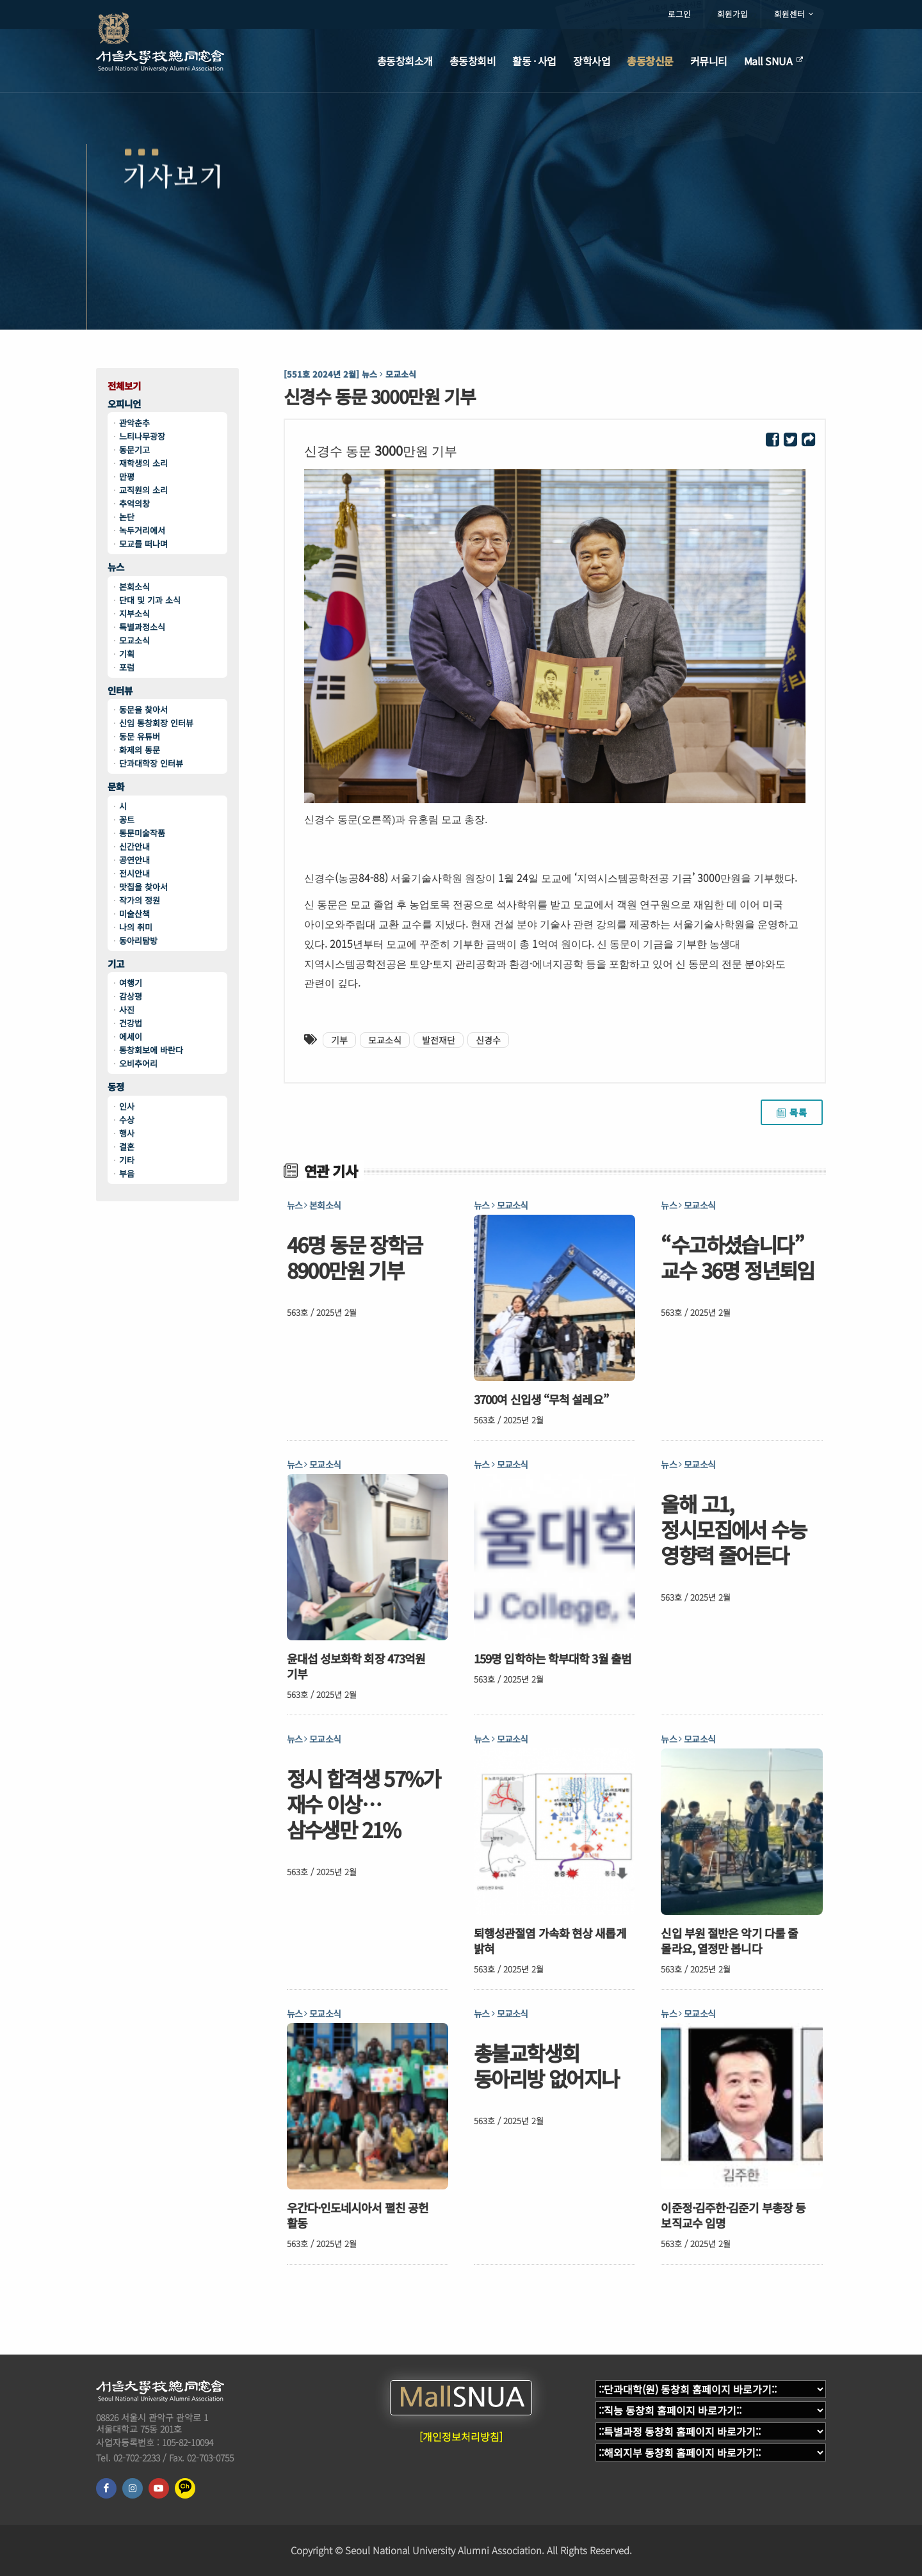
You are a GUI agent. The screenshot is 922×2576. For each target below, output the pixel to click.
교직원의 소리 (143, 490)
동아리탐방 (138, 940)
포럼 (126, 667)
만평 (126, 476)
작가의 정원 (139, 900)
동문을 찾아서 (143, 709)
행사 (126, 1133)
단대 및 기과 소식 (150, 600)
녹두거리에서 (142, 530)
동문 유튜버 (139, 736)
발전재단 (438, 1040)
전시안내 (134, 873)
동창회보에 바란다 (151, 1050)
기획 (126, 654)
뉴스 (116, 567)
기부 (339, 1040)
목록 (791, 1112)
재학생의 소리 (143, 463)
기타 (126, 1160)
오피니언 (124, 404)
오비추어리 (138, 1063)
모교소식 (134, 640)
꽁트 (126, 819)
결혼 (126, 1146)
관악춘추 (134, 423)
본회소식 (134, 586)
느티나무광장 (142, 436)
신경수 (488, 1040)
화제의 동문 (139, 750)
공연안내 (134, 860)
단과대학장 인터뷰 (151, 763)
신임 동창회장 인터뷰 (156, 723)
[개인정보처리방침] (461, 2436)
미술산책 (134, 913)
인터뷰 (120, 691)
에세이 (130, 1036)
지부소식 (134, 613)
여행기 (130, 983)
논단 (126, 517)
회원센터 (793, 14)
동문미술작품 (142, 833)
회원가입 (732, 14)
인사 (126, 1106)
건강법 (130, 1023)
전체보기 (124, 386)
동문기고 (134, 449)
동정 (116, 1087)
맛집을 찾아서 (143, 887)
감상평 (130, 996)
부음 (126, 1173)
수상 (126, 1120)
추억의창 (134, 503)
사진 (126, 1009)
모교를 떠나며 (143, 544)
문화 (116, 787)
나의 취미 (135, 927)
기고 (116, 964)
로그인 (679, 14)
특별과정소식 (142, 627)
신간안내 (134, 846)
